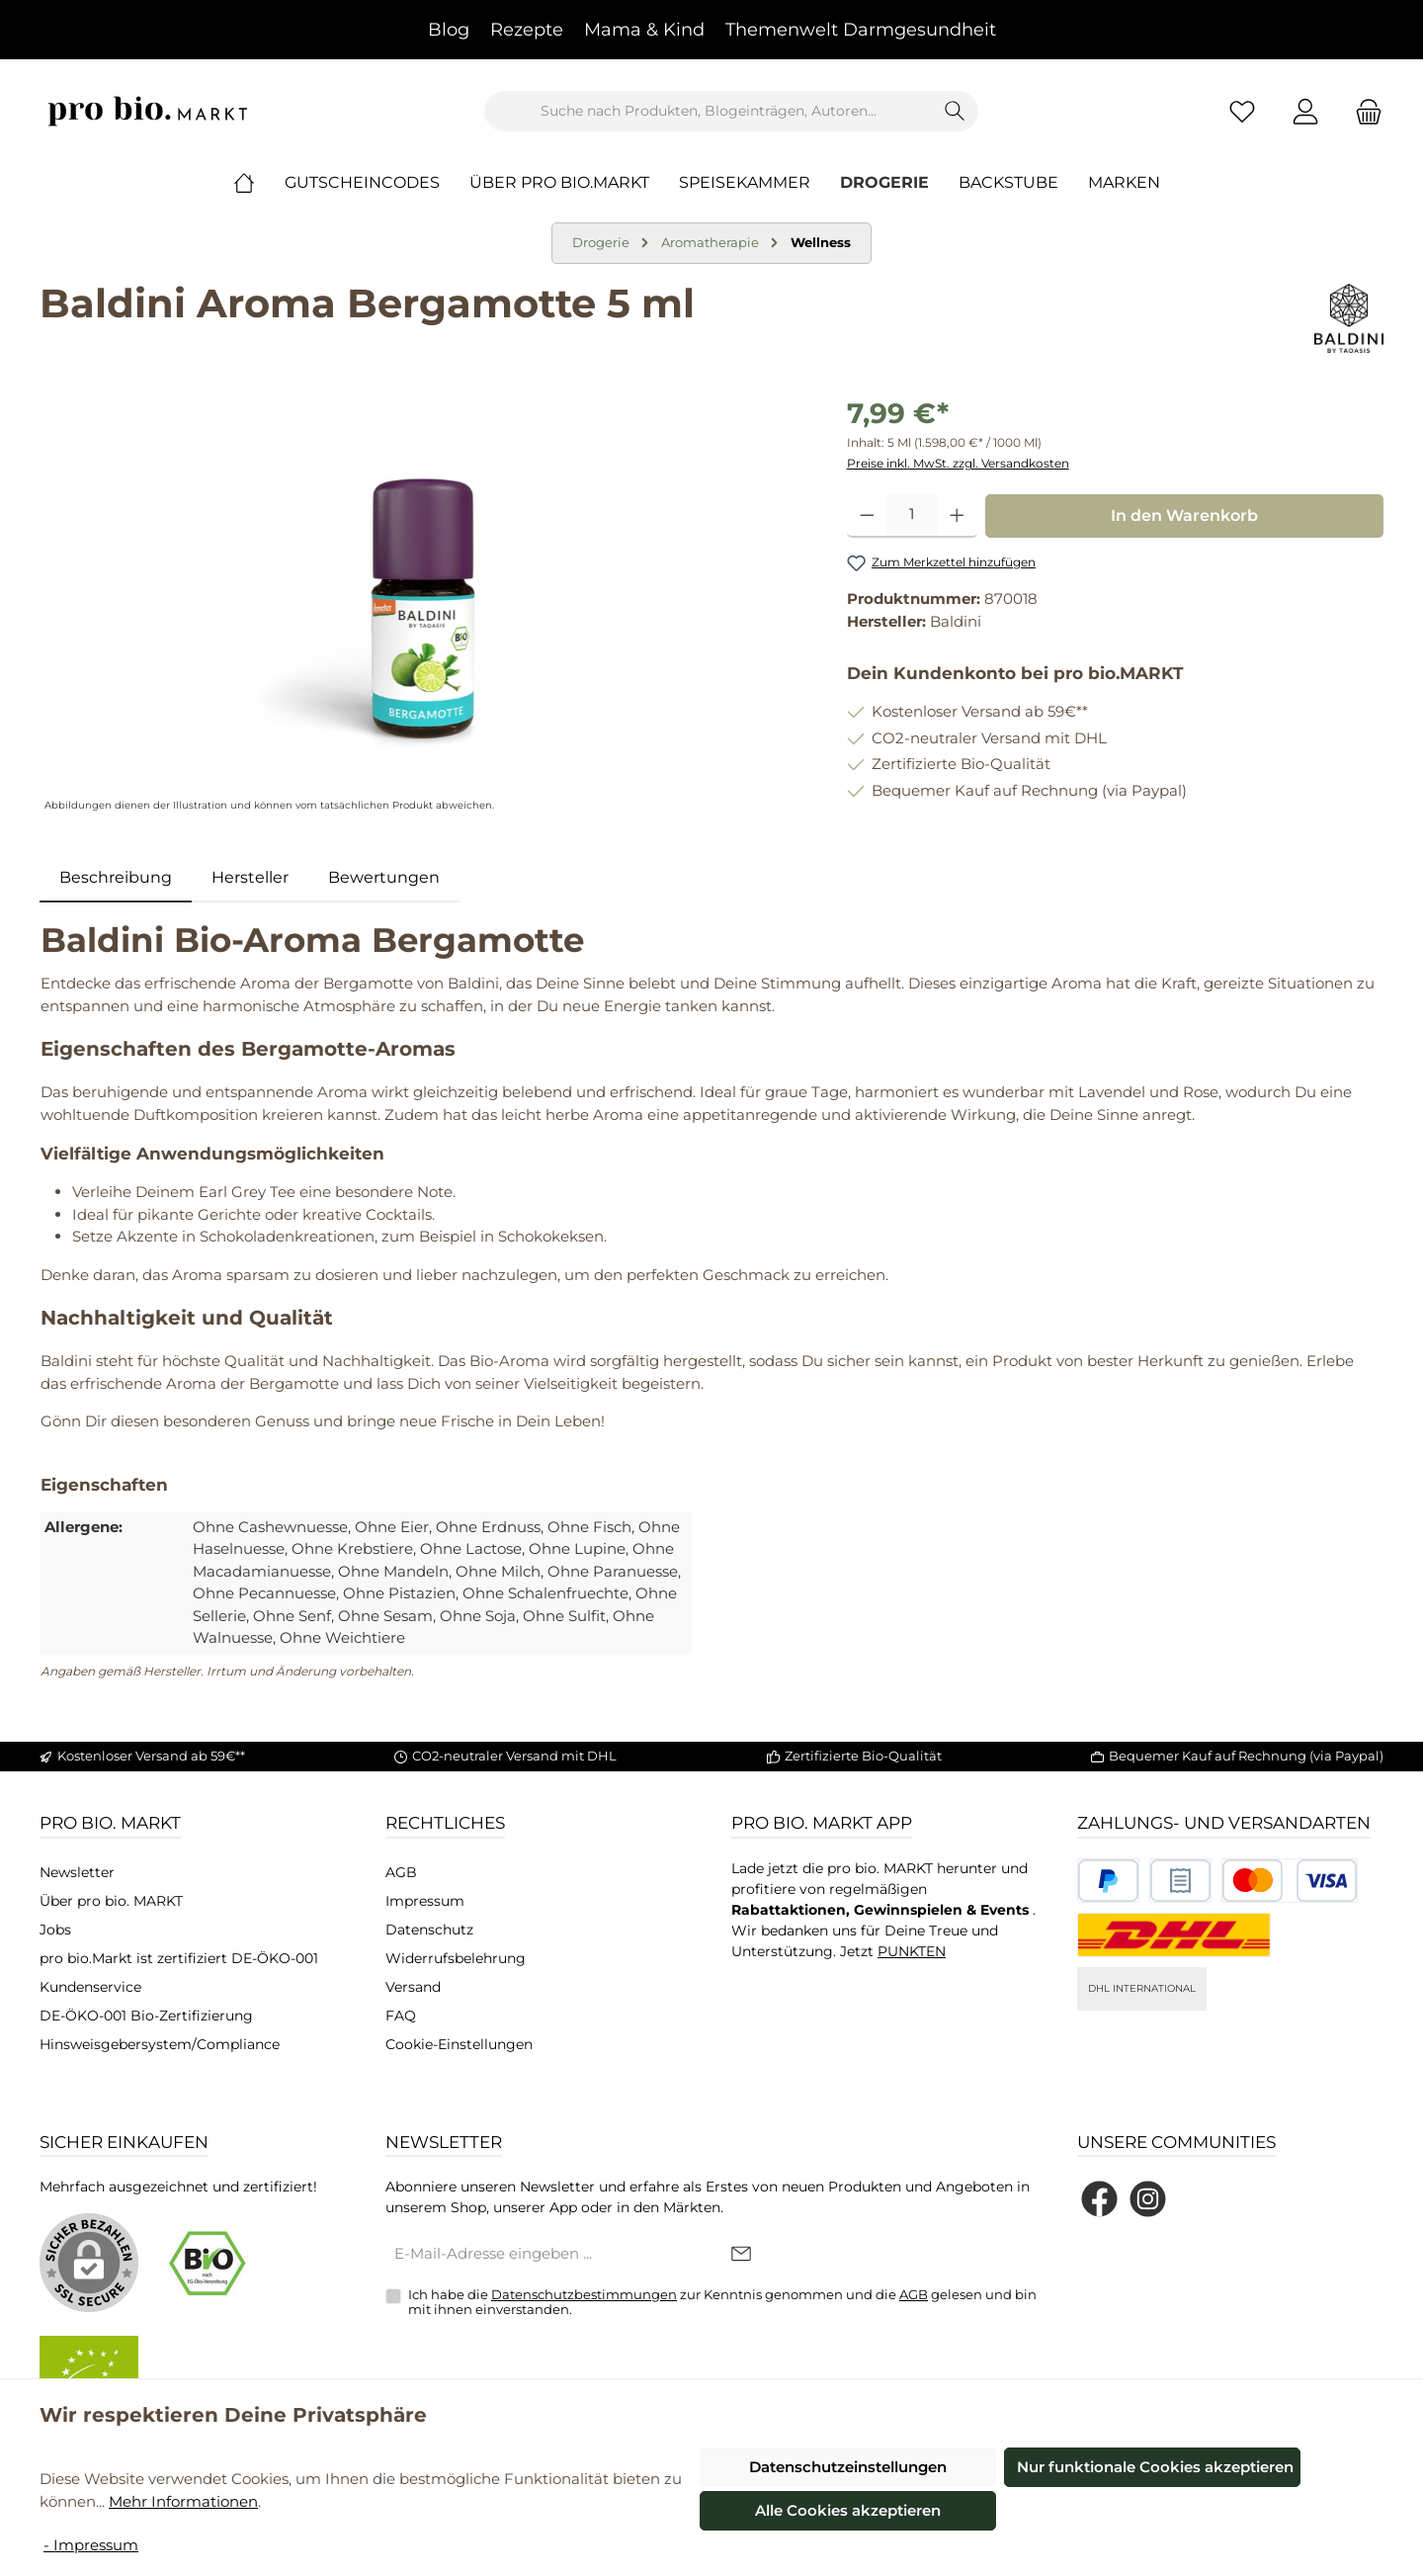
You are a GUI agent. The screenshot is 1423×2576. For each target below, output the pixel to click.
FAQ (400, 2015)
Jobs (55, 1929)
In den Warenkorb (1184, 515)
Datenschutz (429, 1929)
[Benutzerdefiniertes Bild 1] (1108, 1880)
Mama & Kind (644, 30)
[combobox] (708, 111)
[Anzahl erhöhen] (957, 516)
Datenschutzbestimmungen (584, 2294)
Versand (413, 1987)
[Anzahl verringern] (867, 516)
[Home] (259, 183)
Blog (448, 30)
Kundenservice (90, 1987)
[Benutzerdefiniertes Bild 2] (1180, 1880)
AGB (401, 1872)
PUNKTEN (912, 1951)
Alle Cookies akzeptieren (848, 2510)
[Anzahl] (911, 516)
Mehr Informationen (183, 2501)
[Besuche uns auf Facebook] (1099, 2199)
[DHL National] (1174, 1935)
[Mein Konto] (1305, 111)
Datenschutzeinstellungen (848, 2466)
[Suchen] (955, 111)
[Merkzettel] (1242, 111)
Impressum (424, 1901)
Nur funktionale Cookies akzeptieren (1155, 2466)
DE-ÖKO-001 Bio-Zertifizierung (146, 2015)
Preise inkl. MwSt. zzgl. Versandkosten (958, 463)
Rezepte (526, 30)
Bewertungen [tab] (384, 877)
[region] (423, 604)
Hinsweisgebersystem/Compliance (160, 2044)
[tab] (116, 877)
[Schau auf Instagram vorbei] (1148, 2199)
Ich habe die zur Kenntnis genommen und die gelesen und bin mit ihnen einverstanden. (722, 2302)
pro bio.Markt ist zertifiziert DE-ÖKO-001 (179, 1958)
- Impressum (90, 2544)
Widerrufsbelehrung (455, 1958)
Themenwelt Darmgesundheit (860, 30)
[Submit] (741, 2255)
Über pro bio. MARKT (111, 1901)
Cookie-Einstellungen (459, 2044)
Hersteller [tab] (250, 877)
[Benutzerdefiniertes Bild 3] (1289, 1880)
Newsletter (77, 1872)
